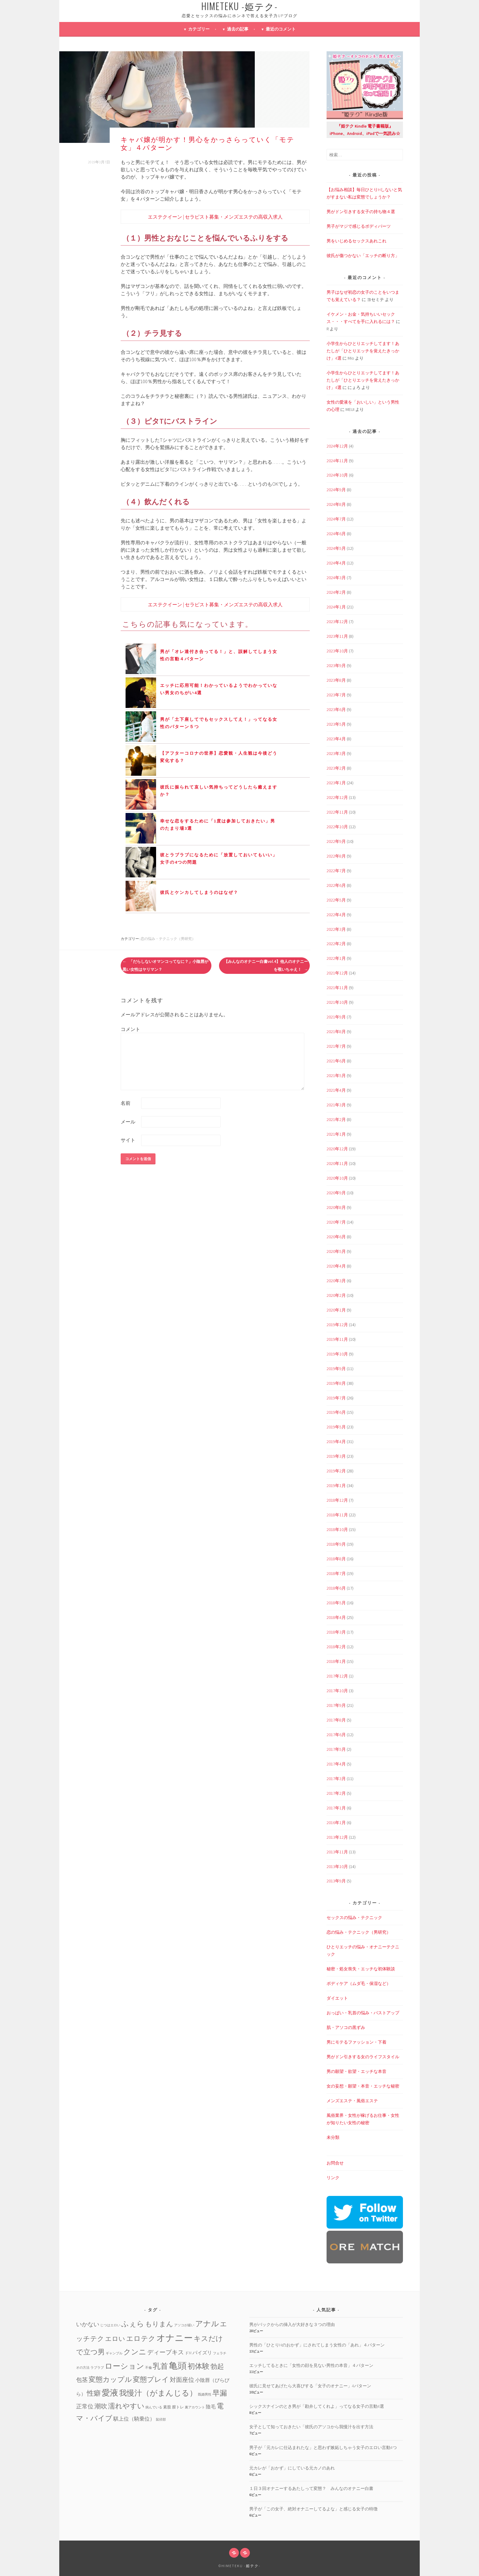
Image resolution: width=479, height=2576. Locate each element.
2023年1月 (336, 782)
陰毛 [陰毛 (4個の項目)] (211, 2407)
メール (128, 1122)
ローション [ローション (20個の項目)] (124, 2366)
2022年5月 (336, 900)
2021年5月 (336, 1075)
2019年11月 (337, 1339)
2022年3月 (336, 929)
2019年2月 (336, 1471)
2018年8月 (336, 1559)
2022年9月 (336, 841)
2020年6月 (336, 1236)
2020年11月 (337, 1163)
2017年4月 (336, 1764)
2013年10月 (337, 1866)
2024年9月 (336, 489)
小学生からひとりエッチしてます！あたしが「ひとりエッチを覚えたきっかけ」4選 (363, 351)
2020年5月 (336, 1251)
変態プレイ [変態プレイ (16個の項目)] (151, 2379)
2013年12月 (337, 1837)
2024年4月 (336, 563)
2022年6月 (336, 885)
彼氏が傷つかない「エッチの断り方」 (363, 255)
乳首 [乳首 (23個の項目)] (160, 2366)
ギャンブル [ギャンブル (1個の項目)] (114, 2353)
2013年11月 (337, 1852)
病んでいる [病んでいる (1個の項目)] (153, 2407)
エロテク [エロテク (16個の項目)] (140, 2338)
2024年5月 (336, 548)
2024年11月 (337, 460)
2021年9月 (336, 1017)
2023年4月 (336, 739)
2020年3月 (336, 1280)
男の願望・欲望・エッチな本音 (356, 2071)
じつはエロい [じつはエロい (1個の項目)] (110, 2325)
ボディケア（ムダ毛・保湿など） (359, 1983)
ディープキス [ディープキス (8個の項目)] (165, 2352)
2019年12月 (337, 1324)
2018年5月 (336, 1602)
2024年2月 (336, 592)
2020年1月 (336, 1310)
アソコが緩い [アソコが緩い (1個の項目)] (184, 2325)
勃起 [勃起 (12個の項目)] (217, 2366)
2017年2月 (336, 1793)
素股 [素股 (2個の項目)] (167, 2407)
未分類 (333, 2137)
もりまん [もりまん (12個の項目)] (159, 2324)
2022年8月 (336, 856)
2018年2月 (336, 1646)
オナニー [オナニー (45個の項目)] (174, 2337)
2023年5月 (336, 724)
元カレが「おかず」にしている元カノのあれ (292, 2468)
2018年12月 (337, 1500)
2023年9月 (336, 665)
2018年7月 (336, 1573)
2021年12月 (337, 973)
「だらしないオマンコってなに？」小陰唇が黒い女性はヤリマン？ (165, 965)
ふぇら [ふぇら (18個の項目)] (132, 2323)
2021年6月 (336, 1061)
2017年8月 (336, 1720)
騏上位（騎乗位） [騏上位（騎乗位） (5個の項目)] (134, 2418)
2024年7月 (336, 519)
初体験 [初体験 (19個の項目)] (199, 2366)
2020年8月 (336, 1207)
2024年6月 (336, 533)
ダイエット (337, 1998)
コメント (130, 1029)
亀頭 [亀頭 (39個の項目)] (178, 2365)
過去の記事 (237, 29)
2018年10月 (337, 1529)
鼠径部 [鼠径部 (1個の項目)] (161, 2420)
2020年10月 (337, 1178)
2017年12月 (337, 1676)
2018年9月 (336, 1544)
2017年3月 (336, 1778)
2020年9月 (336, 1192)
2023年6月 (336, 709)
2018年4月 (336, 1617)
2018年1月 (336, 1661)
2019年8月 (336, 1383)
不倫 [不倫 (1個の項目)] (148, 2368)
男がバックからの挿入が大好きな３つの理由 (292, 2324)
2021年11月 (337, 987)
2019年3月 (336, 1456)
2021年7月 (336, 1046)
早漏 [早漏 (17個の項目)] (219, 2393)
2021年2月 (336, 1119)
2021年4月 (336, 1090)
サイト (128, 1140)
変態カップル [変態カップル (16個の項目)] (110, 2379)
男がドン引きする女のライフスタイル (363, 2056)
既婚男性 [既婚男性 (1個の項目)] (204, 2394)
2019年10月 (337, 1354)
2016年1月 (336, 1822)
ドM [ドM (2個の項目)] (188, 2353)
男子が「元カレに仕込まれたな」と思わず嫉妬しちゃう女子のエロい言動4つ (323, 2447)
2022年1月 (336, 958)
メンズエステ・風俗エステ (352, 2100)
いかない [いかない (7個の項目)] (87, 2324)
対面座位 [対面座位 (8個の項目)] (182, 2379)
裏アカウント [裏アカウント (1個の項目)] (195, 2407)
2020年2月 (336, 1295)
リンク (333, 2177)
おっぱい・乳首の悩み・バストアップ (363, 2012)
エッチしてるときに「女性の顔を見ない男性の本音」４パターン (311, 2365)
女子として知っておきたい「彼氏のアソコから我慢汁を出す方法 (311, 2426)
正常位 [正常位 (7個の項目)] (84, 2406)
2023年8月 (336, 680)
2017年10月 (337, 1690)
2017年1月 (336, 1808)
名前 (125, 1103)
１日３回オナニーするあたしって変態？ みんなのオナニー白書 (311, 2488)
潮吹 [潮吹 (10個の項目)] (100, 2406)
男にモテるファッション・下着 (356, 2042)
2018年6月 (336, 1588)
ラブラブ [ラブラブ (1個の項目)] (97, 2368)
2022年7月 (336, 870)
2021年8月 (336, 1031)
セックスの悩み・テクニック (354, 1917)
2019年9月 (336, 1368)
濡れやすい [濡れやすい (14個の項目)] (126, 2406)
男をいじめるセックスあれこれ (356, 241)
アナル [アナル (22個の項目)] (207, 2323)
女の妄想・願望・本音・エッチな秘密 (363, 2086)
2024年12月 (337, 446)
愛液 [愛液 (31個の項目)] (110, 2392)
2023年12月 (337, 621)
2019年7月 (336, 1398)
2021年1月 (336, 1134)
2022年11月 (337, 812)
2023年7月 (336, 695)
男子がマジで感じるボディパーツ (359, 226)
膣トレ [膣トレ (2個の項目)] (178, 2407)
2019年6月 (336, 1412)
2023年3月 (336, 753)
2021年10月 (337, 1002)
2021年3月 (336, 1105)
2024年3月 (336, 577)
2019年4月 (336, 1441)
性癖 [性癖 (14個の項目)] (94, 2393)
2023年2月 (336, 768)
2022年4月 (336, 914)
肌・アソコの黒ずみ (346, 2027)
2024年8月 (336, 504)
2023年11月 (337, 636)
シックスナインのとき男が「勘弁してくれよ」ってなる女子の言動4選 (316, 2406)
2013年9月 (336, 1881)
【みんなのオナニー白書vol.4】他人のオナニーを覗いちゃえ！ (266, 965)
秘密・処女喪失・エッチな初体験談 (361, 1969)
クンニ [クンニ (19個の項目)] (134, 2351)
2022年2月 (336, 943)
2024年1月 (336, 607)
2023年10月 (337, 651)
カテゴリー (199, 29)
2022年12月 (337, 797)
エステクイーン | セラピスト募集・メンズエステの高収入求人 (215, 217)
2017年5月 (336, 1749)
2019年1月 (336, 1485)
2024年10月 (337, 475)
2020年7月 (336, 1222)
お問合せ (335, 2163)
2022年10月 (337, 826)
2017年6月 (336, 1734)
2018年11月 (337, 1515)
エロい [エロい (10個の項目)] (115, 2339)
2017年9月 (336, 1705)
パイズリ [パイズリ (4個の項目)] (202, 2352)
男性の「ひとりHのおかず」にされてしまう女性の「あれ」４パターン (317, 2345)
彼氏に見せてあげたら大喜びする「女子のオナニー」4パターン (310, 2386)
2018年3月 (336, 1632)
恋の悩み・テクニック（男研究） (168, 938)
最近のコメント (281, 29)
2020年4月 (336, 1266)
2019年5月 (336, 1427)
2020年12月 (337, 1149)
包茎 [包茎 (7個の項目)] (82, 2379)
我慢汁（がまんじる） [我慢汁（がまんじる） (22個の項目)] (158, 2393)
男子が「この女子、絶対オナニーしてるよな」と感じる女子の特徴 (313, 2509)
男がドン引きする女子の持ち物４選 (361, 211)
